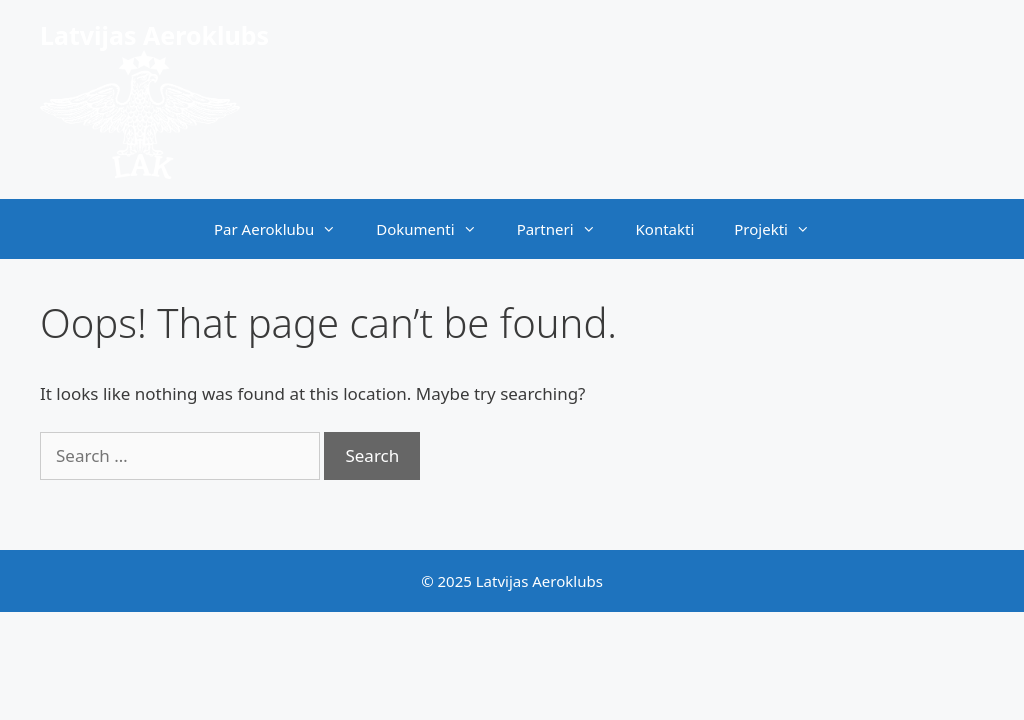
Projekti (782, 229)
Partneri (566, 229)
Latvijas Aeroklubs (154, 35)
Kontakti (665, 229)
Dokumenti (436, 229)
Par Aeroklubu (285, 229)
